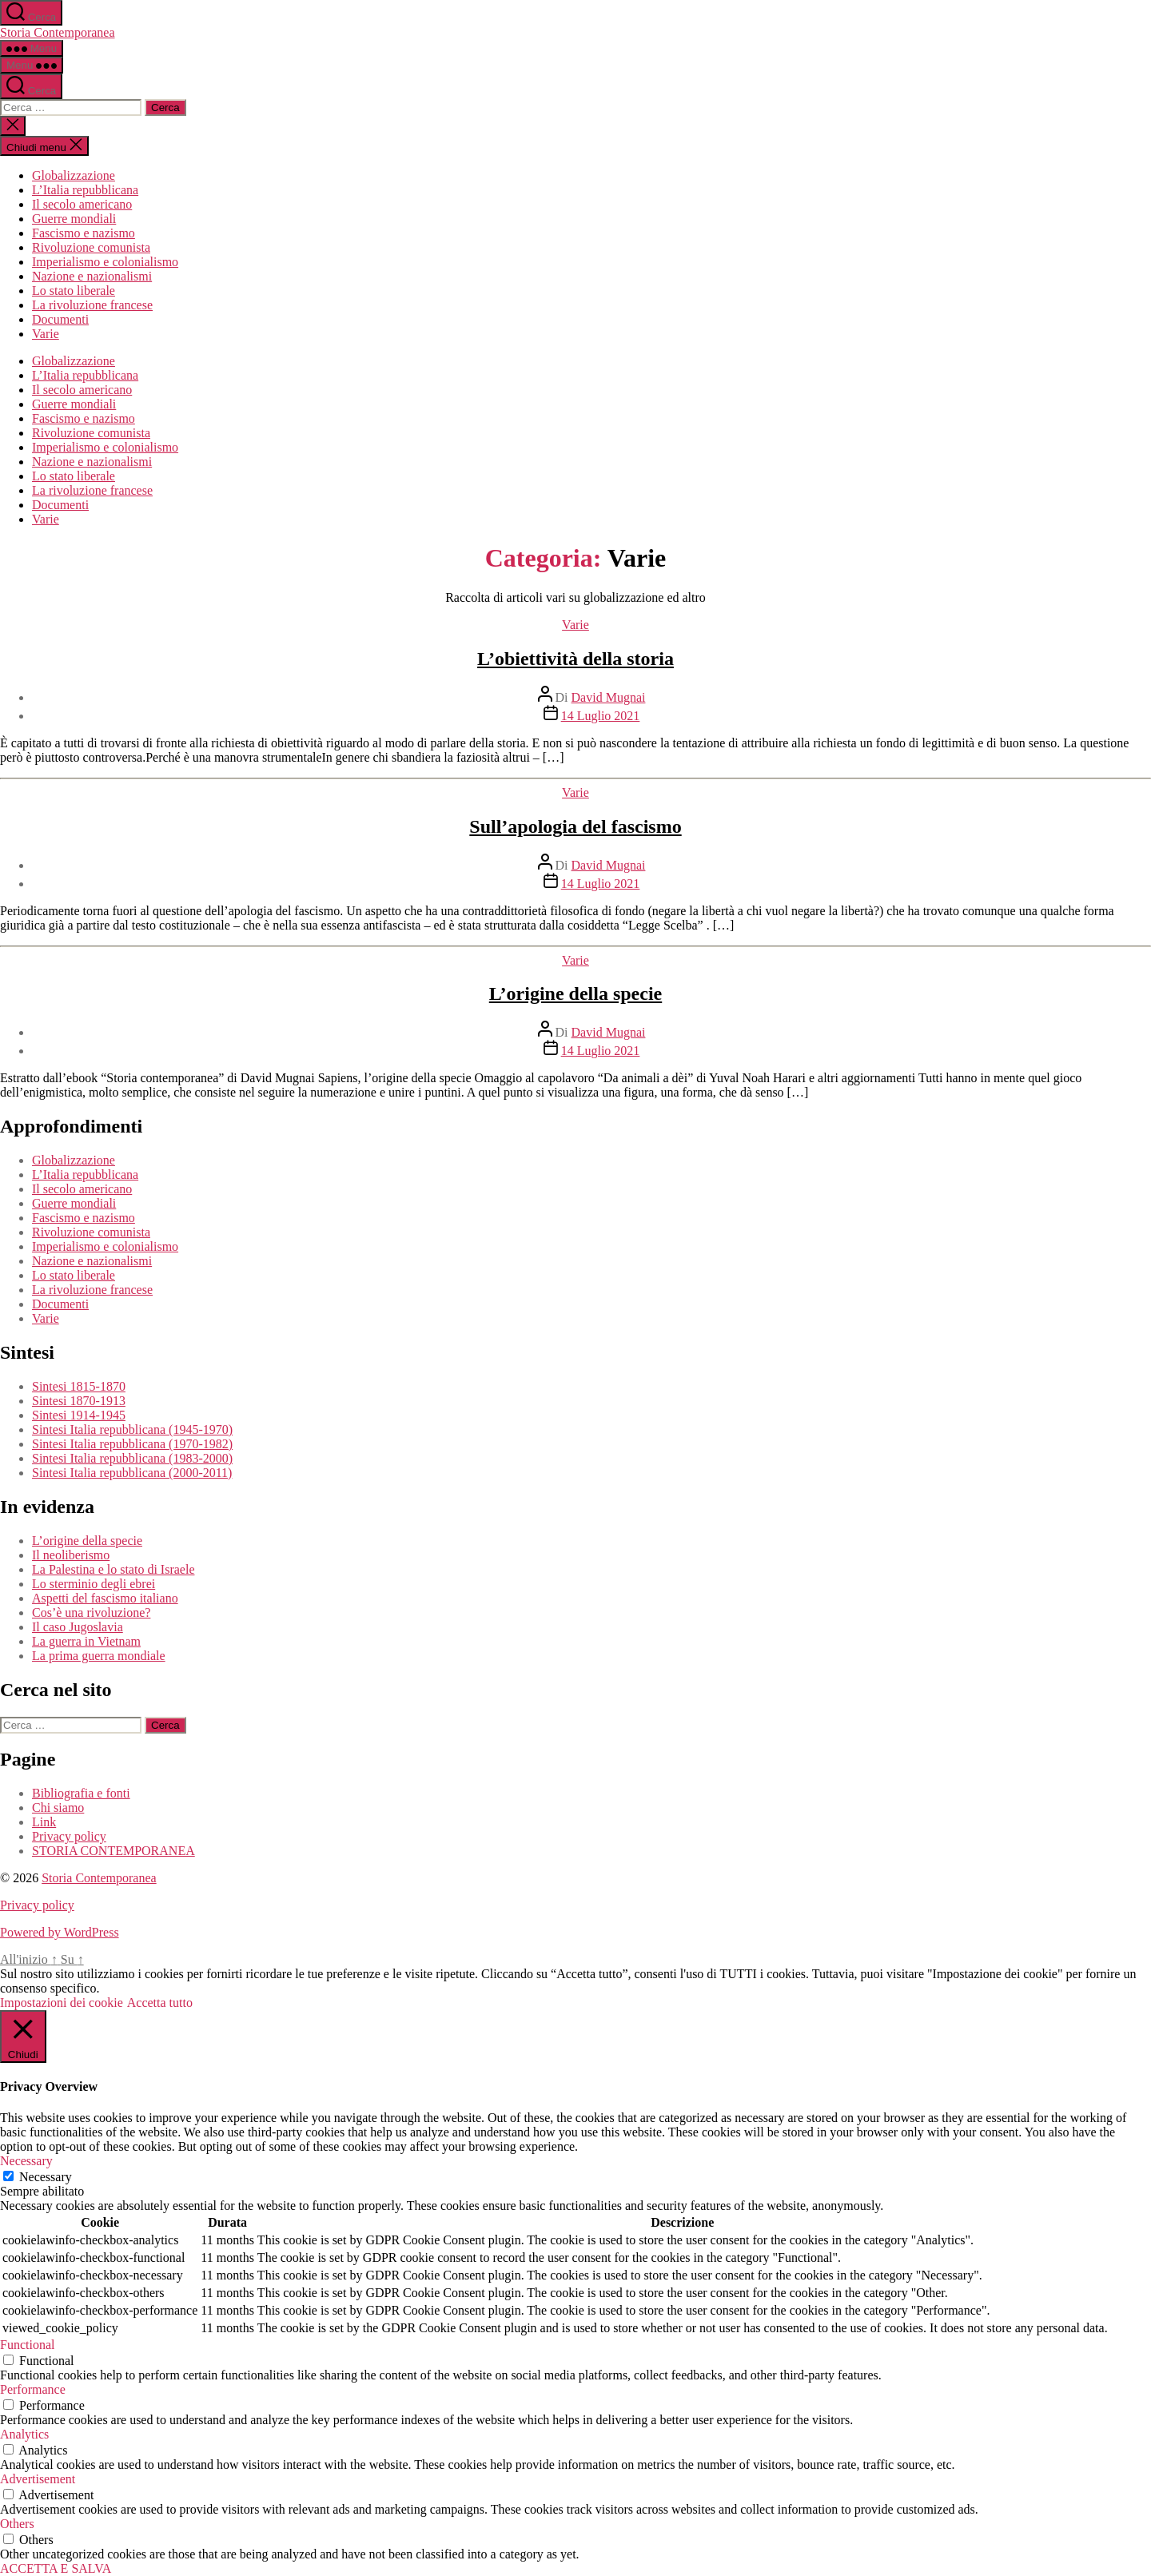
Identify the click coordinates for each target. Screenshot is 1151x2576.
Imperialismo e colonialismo (105, 262)
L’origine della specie (575, 993)
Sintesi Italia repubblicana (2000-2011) (132, 1472)
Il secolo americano (82, 204)
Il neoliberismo (71, 1555)
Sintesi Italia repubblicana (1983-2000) (132, 1458)
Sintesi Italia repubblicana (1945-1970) (132, 1429)
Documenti (60, 319)
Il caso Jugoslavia (77, 1627)
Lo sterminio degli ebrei (93, 1584)
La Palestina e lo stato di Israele (113, 1569)
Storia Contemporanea (57, 32)
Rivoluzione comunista (91, 247)
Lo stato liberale (73, 290)
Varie (45, 333)
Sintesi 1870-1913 (78, 1400)
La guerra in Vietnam (86, 1641)
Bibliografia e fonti (81, 1793)
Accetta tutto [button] (160, 2002)
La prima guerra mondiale (98, 1655)
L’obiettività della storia (575, 658)
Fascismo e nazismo (83, 233)
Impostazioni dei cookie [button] (61, 2002)
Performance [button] (33, 2389)
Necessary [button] (26, 2161)
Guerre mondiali (74, 218)
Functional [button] (27, 2344)
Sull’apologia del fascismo (575, 826)
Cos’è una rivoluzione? (91, 1612)
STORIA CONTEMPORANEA (113, 1850)
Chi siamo (58, 1807)
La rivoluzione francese (92, 305)
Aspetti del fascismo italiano (105, 1598)
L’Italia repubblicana (85, 190)
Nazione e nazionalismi (92, 276)
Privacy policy (69, 1836)
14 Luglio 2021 (600, 716)
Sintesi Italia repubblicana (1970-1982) (132, 1444)
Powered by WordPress (59, 1932)
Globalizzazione (73, 175)
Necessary (45, 2177)
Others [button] (17, 2523)
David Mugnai (609, 697)
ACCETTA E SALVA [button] (55, 2568)
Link (44, 1822)
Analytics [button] (24, 2434)
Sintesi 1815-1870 (78, 1386)
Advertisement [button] (37, 2479)
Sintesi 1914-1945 (78, 1415)
